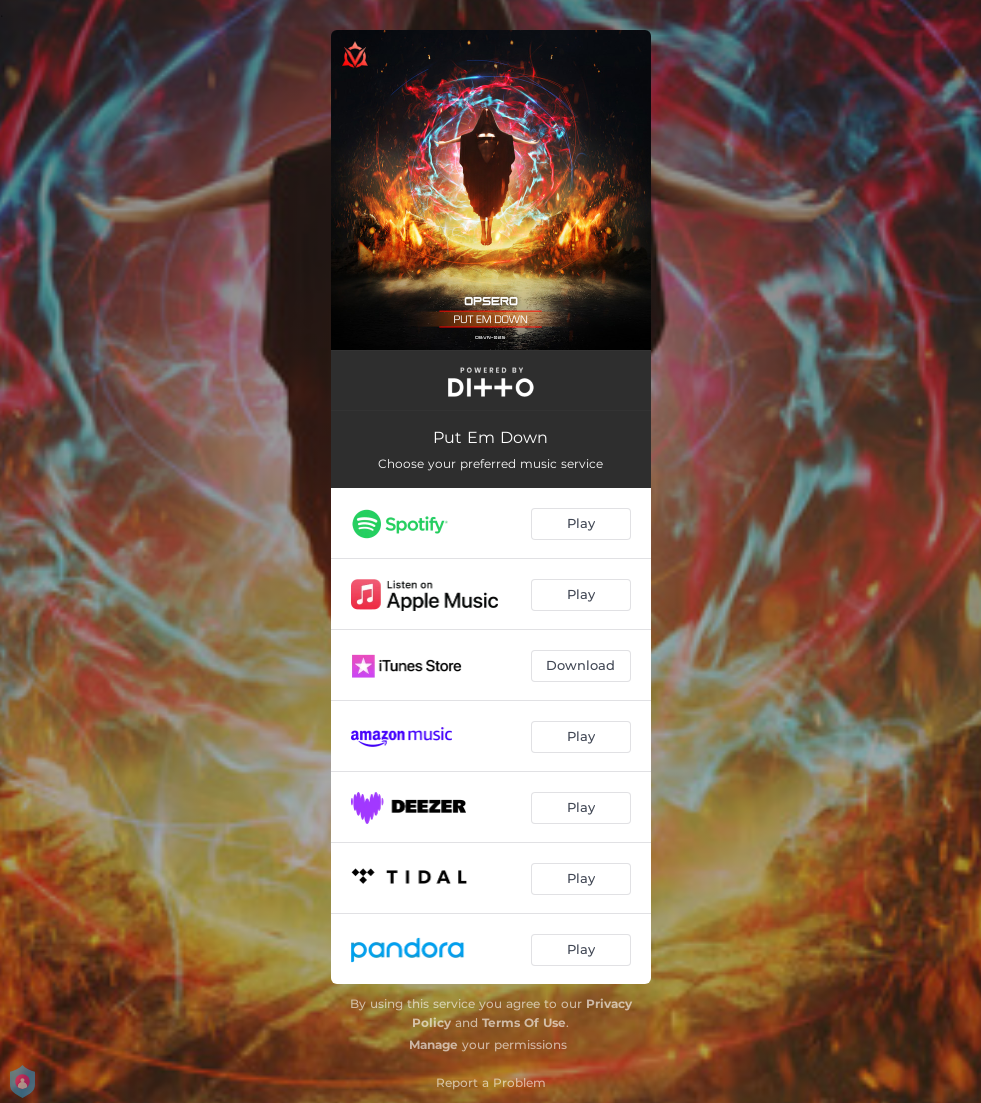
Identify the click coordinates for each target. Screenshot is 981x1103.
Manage (433, 1044)
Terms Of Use (524, 1022)
